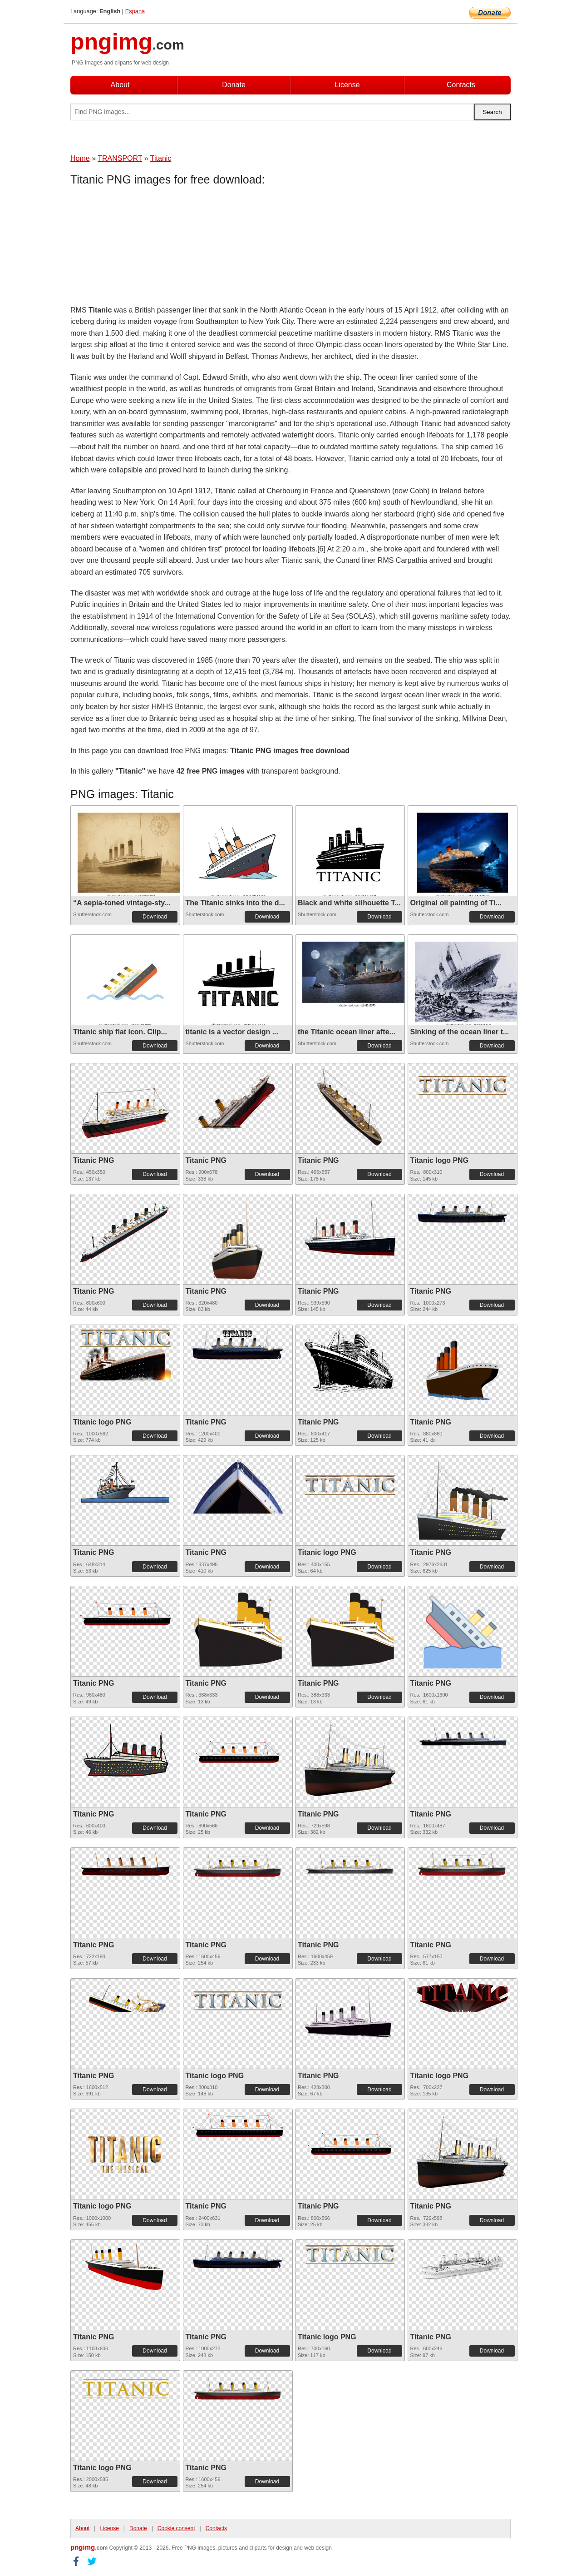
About (120, 85)
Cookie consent (176, 2528)
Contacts (461, 85)
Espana (135, 11)
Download (155, 916)
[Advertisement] (143, 247)
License (347, 85)
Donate (234, 85)
